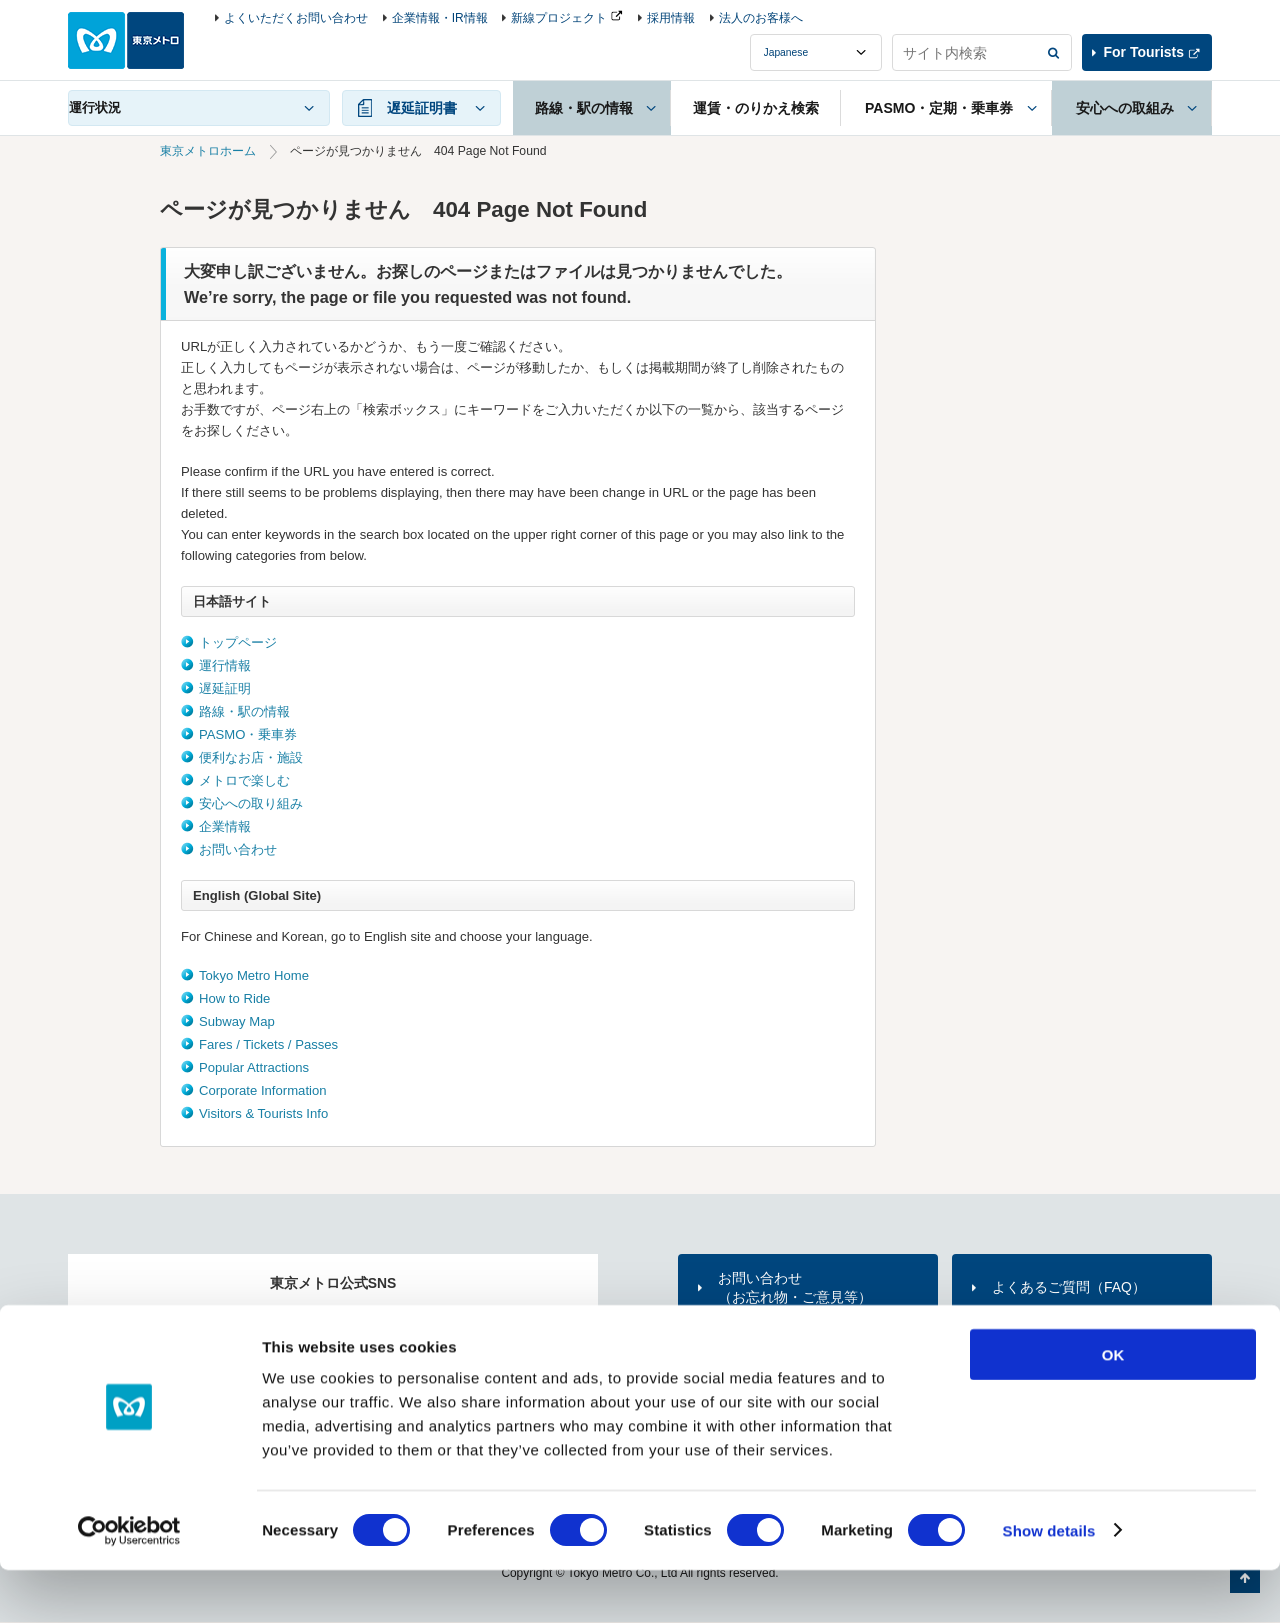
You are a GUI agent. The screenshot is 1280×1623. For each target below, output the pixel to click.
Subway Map (237, 1021)
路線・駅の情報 (244, 711)
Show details (1049, 1583)
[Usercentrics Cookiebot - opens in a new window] (129, 1584)
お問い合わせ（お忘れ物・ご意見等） (795, 1287)
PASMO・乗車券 (248, 734)
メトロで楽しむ (244, 780)
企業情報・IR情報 (440, 18)
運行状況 (95, 107)
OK (1113, 1407)
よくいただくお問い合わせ (296, 18)
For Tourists (1144, 52)
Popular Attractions (254, 1067)
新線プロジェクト (559, 18)
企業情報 (225, 826)
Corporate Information (263, 1090)
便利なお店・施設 (251, 757)
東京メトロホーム (208, 151)
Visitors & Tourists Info (263, 1113)
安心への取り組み (251, 803)
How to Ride (234, 998)
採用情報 (671, 18)
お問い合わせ (238, 849)
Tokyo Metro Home (254, 975)
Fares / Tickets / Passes (268, 1044)
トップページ (238, 642)
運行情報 (225, 665)
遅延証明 (225, 688)
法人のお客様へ (761, 18)
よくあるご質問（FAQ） (1069, 1287)
